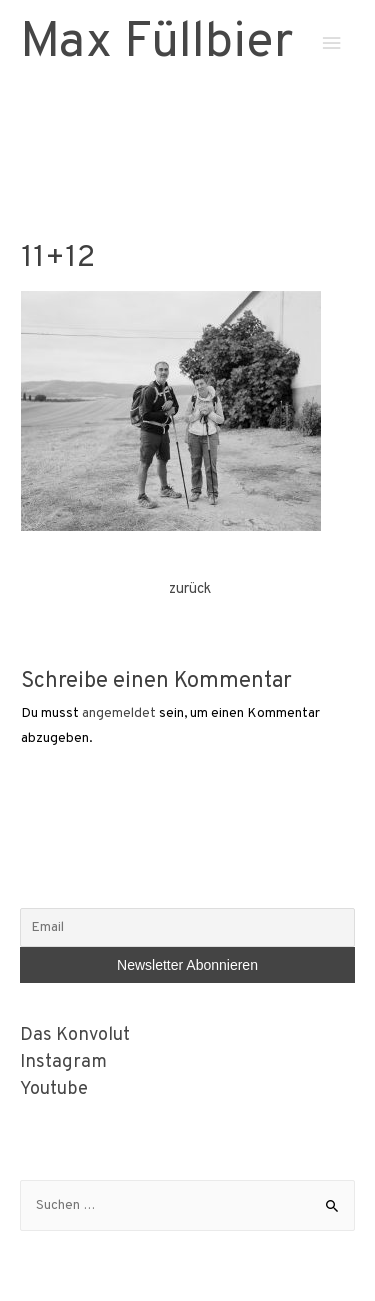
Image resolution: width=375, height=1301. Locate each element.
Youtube (54, 1089)
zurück (190, 589)
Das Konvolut (75, 1035)
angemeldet (119, 713)
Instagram (63, 1062)
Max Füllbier (156, 43)
